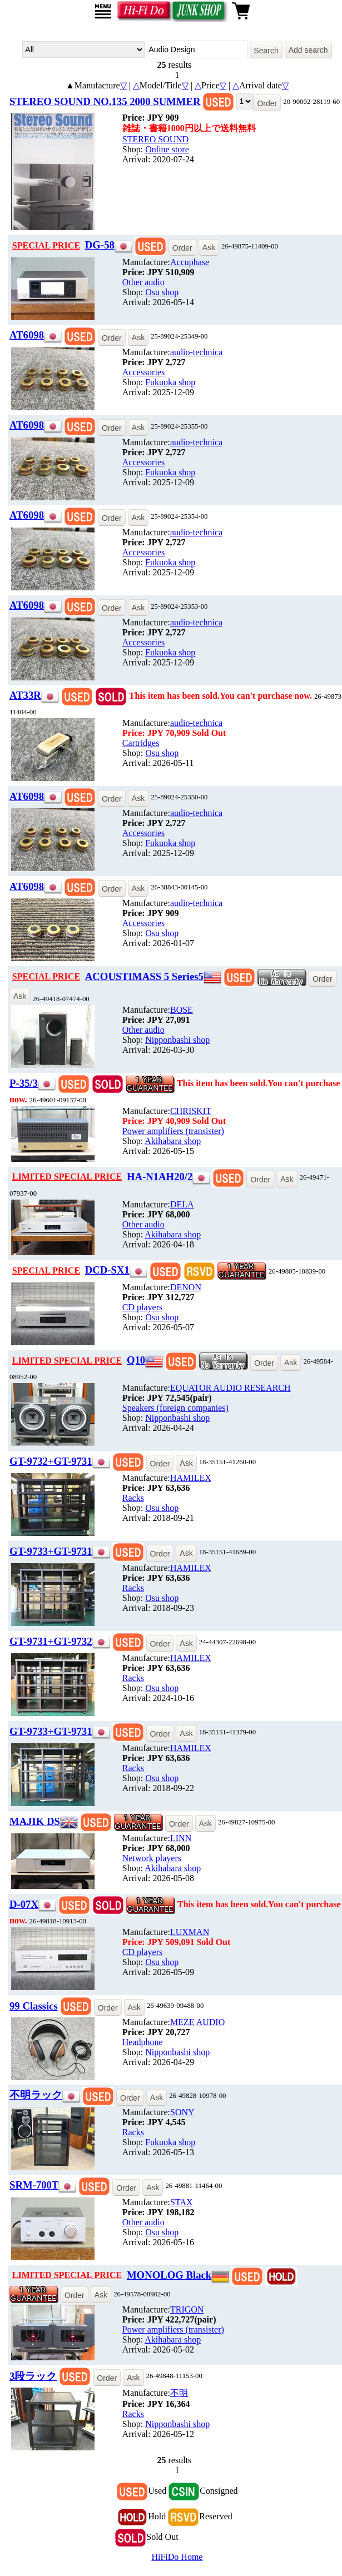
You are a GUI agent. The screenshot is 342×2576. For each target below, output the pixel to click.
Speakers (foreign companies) (175, 1408)
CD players (142, 1307)
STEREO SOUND (155, 139)
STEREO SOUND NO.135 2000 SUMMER (104, 101)
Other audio (143, 282)
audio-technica (196, 352)
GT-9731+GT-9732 (50, 1641)
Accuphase (189, 262)
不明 (179, 2393)
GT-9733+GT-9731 (50, 1551)
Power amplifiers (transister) (173, 1131)
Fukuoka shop (170, 382)
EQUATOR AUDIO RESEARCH (230, 1388)
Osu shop (162, 292)
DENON (185, 1287)
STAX (181, 2202)
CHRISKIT (190, 1111)
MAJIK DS (34, 1821)
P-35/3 (23, 1083)
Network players (151, 1858)
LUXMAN (189, 1932)
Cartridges (141, 743)
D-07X (23, 1904)
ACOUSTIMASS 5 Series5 (144, 976)
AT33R (25, 695)
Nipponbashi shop (177, 1040)
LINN (180, 1838)
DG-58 (100, 245)
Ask (208, 247)
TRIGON (187, 2309)
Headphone (142, 2042)
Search (266, 50)
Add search (308, 50)
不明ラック (35, 2095)
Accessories (143, 372)
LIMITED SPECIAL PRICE (67, 1176)
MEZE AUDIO (197, 2022)
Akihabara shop (173, 1141)
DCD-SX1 (107, 1270)
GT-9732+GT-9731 (50, 1461)
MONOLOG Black (169, 2275)
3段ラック (33, 2376)
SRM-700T (33, 2185)
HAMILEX (190, 1478)
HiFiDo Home (176, 2557)
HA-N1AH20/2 (159, 1176)
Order (267, 103)
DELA (182, 1204)
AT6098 (26, 335)
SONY (182, 2112)
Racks (133, 1498)
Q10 (136, 1360)
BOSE (181, 1010)
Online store (167, 149)
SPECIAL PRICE (46, 245)
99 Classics (33, 2006)
